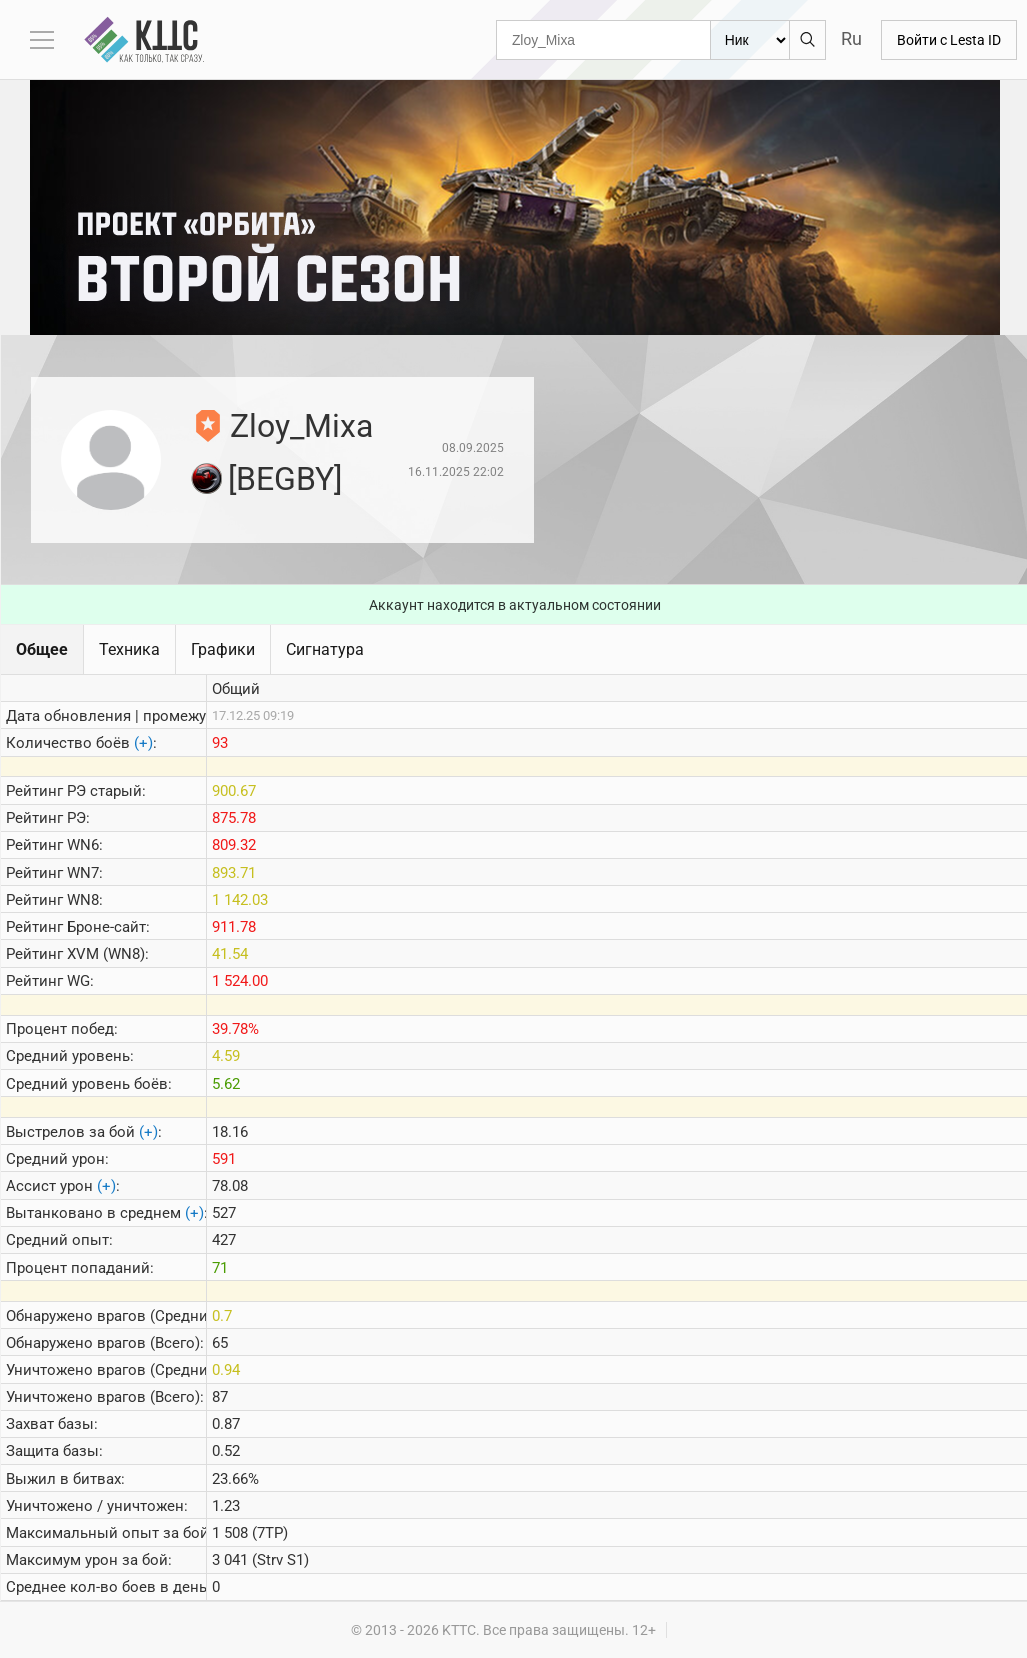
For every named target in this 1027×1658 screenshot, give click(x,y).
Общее (42, 649)
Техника (129, 649)
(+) (143, 743)
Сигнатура (325, 649)
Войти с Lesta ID (949, 40)
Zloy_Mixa (301, 426)
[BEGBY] (285, 479)
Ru (851, 38)
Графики (223, 649)
